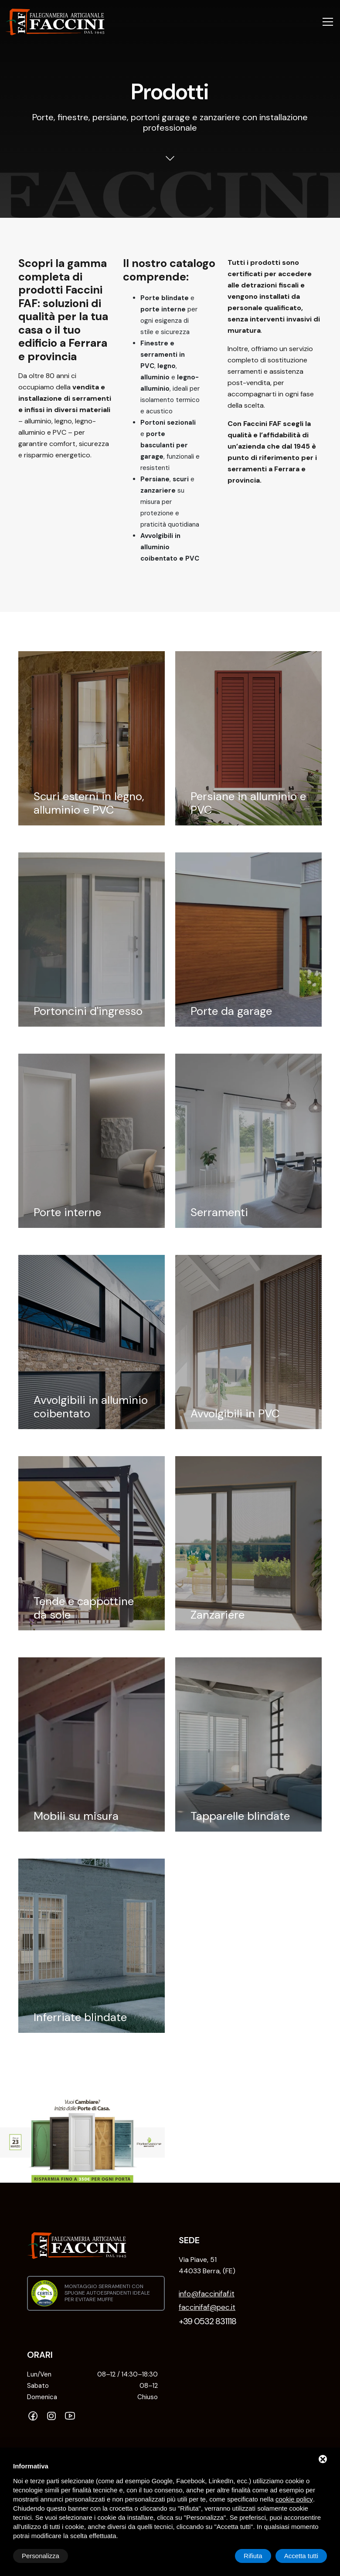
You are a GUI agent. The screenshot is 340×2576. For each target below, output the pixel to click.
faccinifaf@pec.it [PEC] (207, 2307)
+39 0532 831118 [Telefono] (207, 2321)
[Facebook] (35, 2417)
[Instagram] (53, 2417)
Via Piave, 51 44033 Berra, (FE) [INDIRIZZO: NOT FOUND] (207, 2265)
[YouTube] (72, 2417)
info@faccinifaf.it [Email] (207, 2294)
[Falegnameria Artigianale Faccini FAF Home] (55, 22)
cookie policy (294, 2499)
